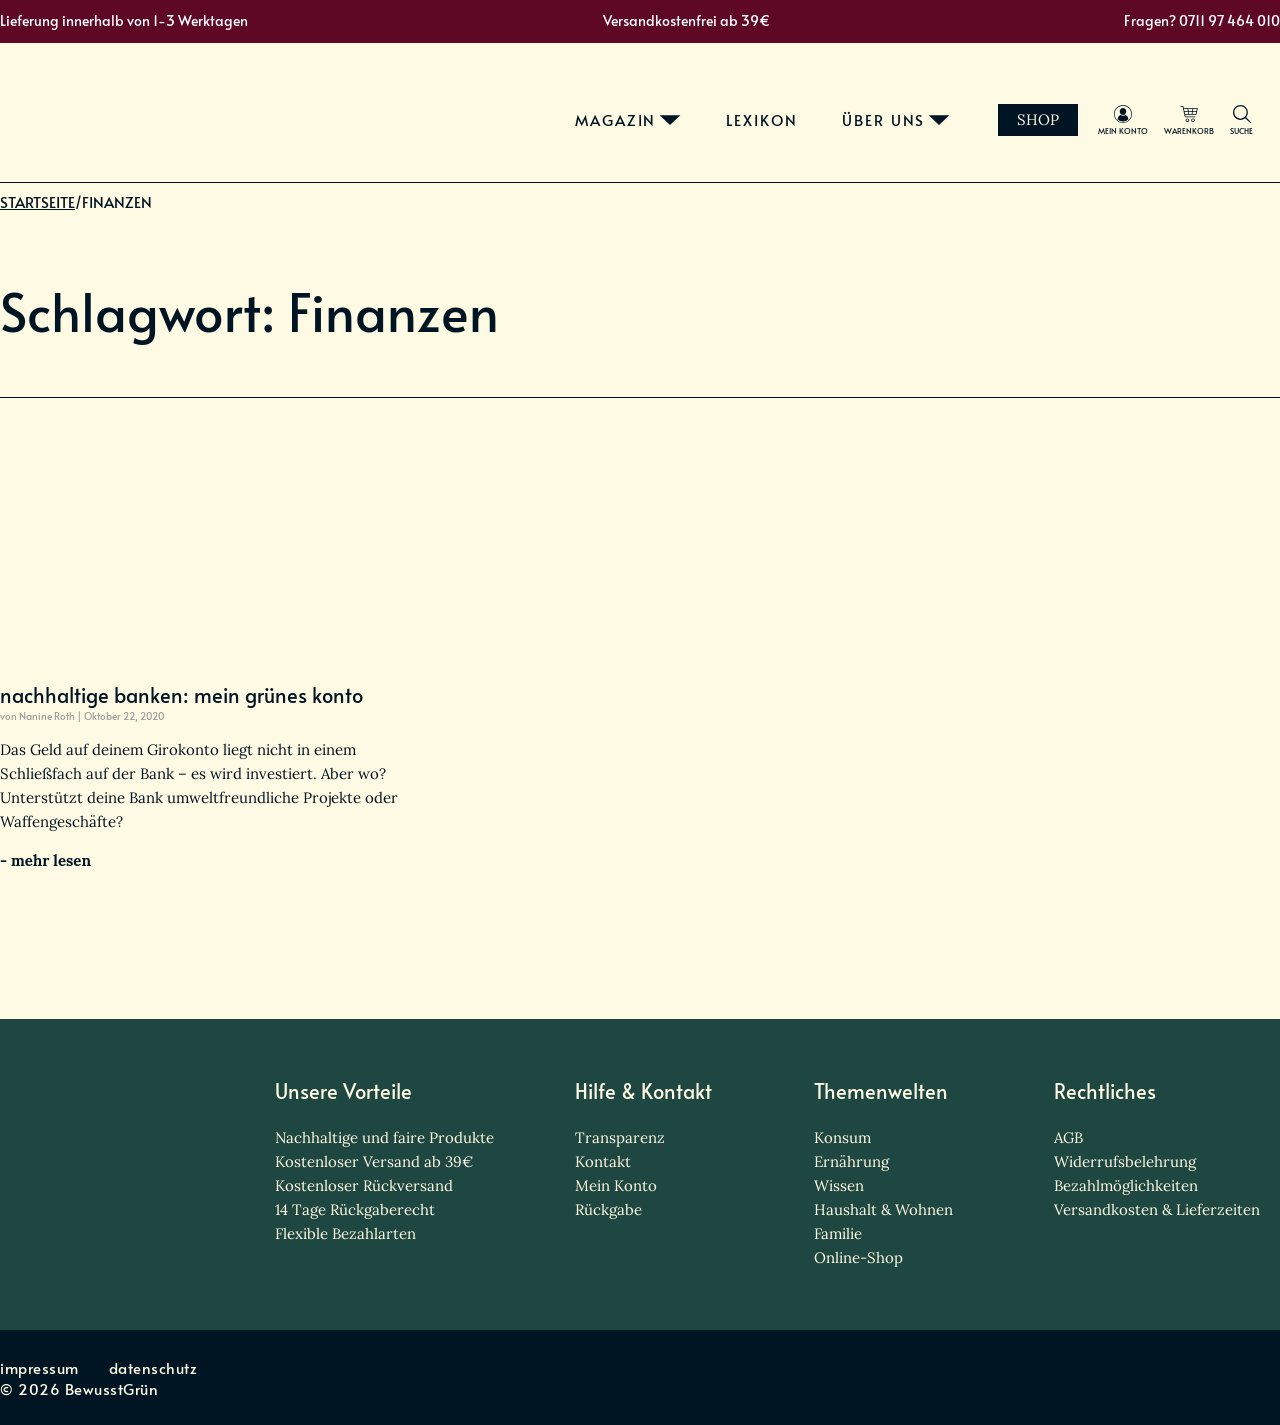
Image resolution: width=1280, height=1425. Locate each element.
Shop (1057, 107)
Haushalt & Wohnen (883, 1209)
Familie (838, 1233)
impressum (39, 1367)
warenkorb (1208, 118)
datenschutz (153, 1367)
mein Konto (1142, 118)
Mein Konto (616, 1185)
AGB (1068, 1137)
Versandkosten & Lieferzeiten (1157, 1209)
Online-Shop (858, 1257)
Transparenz (620, 1137)
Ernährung (851, 1161)
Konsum (842, 1137)
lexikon (781, 108)
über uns (903, 108)
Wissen (839, 1185)
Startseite (37, 220)
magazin (635, 108)
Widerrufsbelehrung (1125, 1161)
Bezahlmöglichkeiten (1126, 1185)
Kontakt (603, 1161)
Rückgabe (608, 1209)
